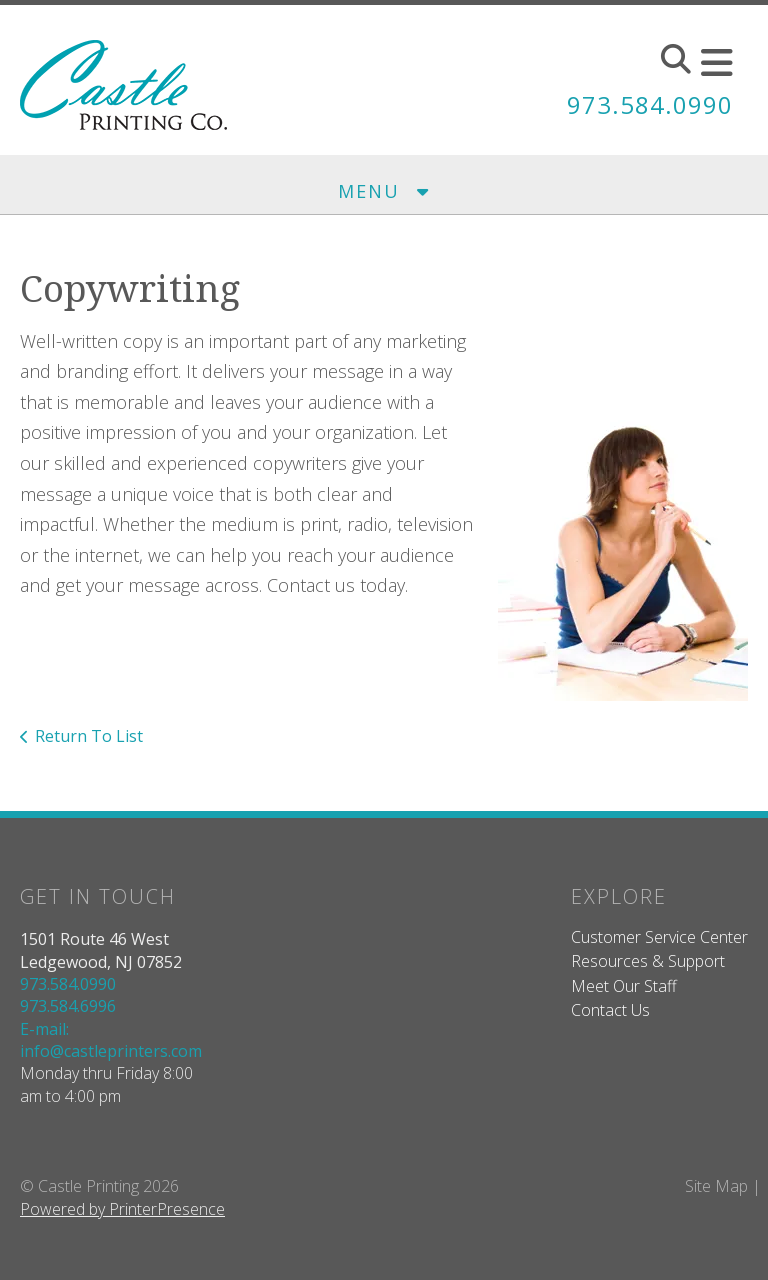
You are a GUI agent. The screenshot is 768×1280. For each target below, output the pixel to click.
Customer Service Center (659, 937)
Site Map (716, 1186)
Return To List (89, 736)
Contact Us (610, 1010)
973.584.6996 (68, 1006)
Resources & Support (648, 961)
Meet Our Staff (624, 986)
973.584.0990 (650, 104)
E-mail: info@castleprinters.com (111, 1040)
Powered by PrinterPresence (122, 1209)
